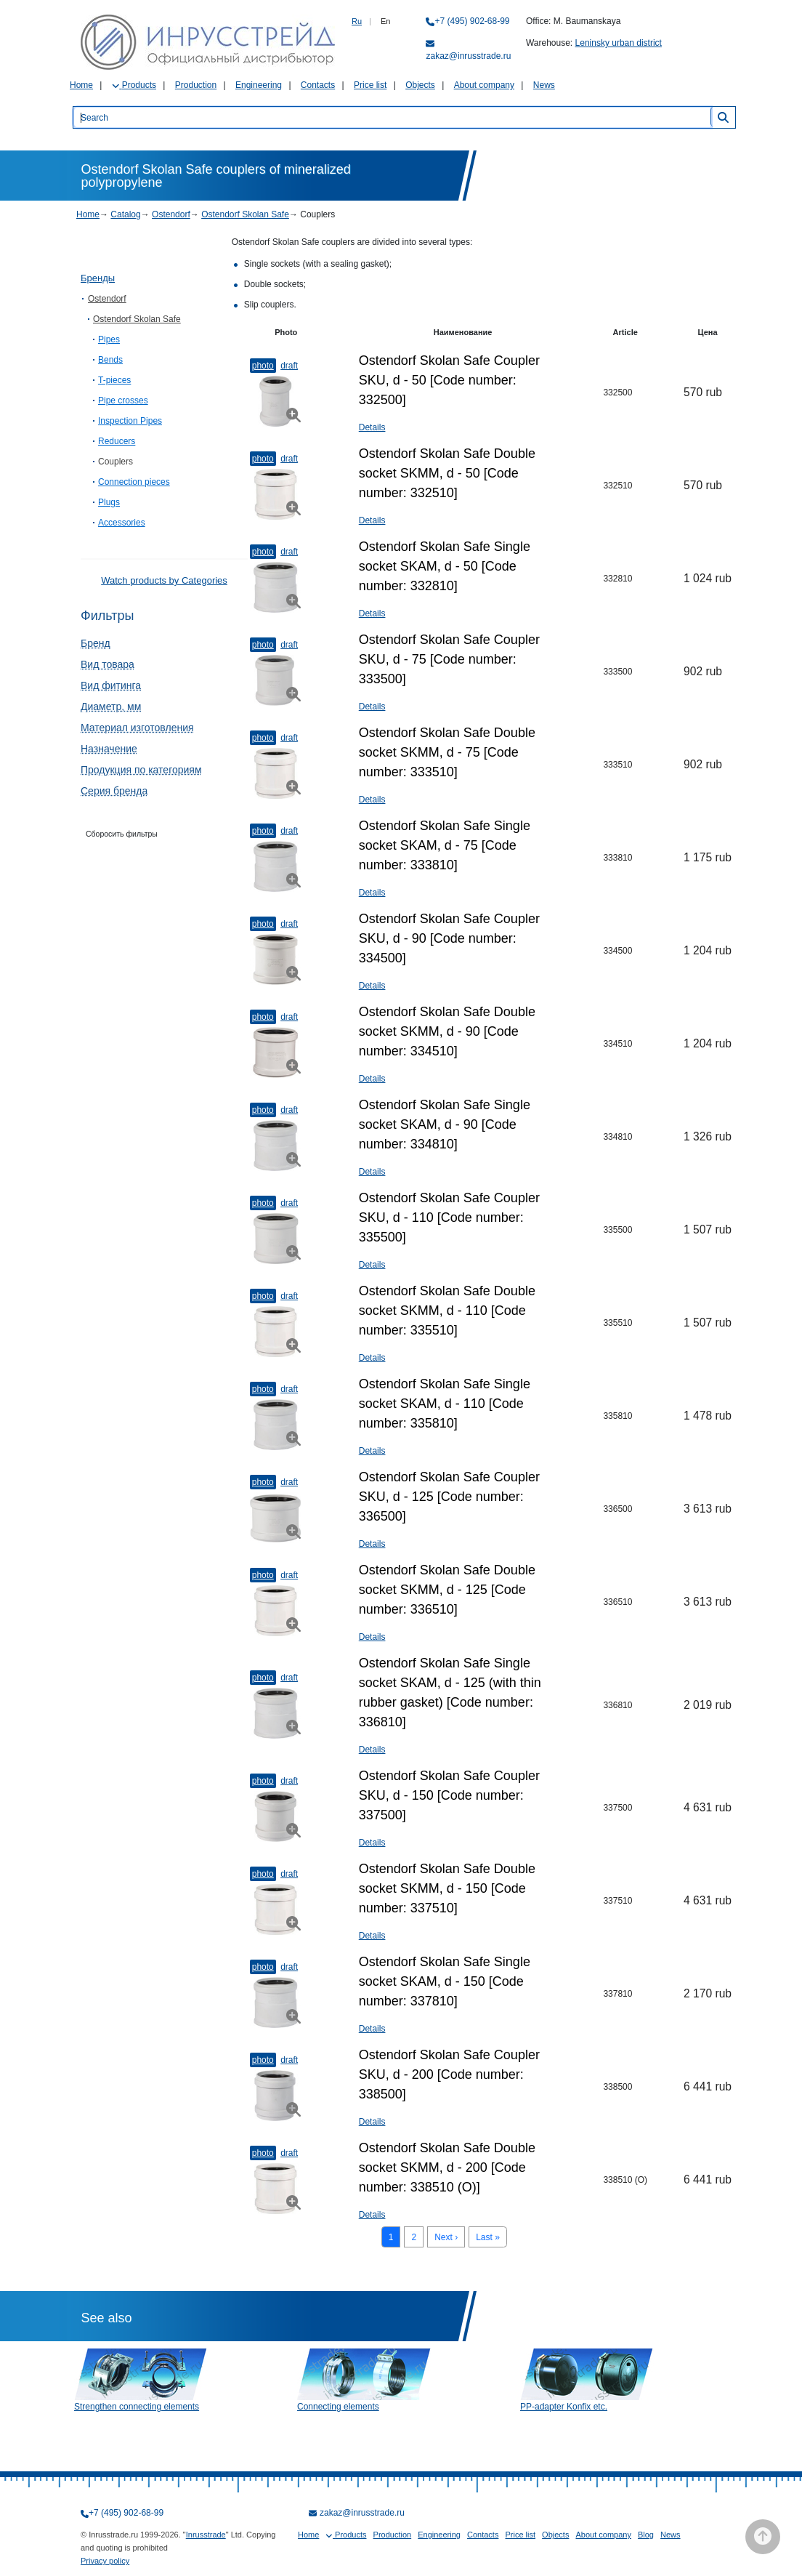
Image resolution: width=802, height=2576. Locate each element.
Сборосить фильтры (122, 833)
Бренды (98, 278)
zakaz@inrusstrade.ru (468, 56)
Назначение (109, 748)
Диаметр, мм (111, 706)
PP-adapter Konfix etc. (563, 2407)
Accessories (121, 523)
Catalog (125, 214)
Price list (370, 85)
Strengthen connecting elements (136, 2407)
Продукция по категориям (141, 770)
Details (372, 427)
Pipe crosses (123, 400)
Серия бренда (114, 791)
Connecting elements (338, 2407)
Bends (110, 360)
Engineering (258, 85)
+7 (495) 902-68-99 (471, 21)
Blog (646, 2534)
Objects (420, 85)
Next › (446, 2237)
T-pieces (114, 380)
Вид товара (107, 664)
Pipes (109, 339)
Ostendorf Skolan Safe (245, 214)
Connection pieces (134, 482)
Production (195, 85)
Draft (289, 366)
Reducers (116, 441)
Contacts (318, 85)
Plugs (109, 502)
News (544, 85)
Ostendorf (171, 214)
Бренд (95, 643)
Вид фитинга (111, 685)
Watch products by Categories (164, 580)
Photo (263, 366)
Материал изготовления (137, 727)
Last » (488, 2237)
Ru (357, 21)
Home (81, 85)
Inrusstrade (206, 2534)
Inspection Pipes (130, 421)
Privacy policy (105, 2560)
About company (484, 85)
